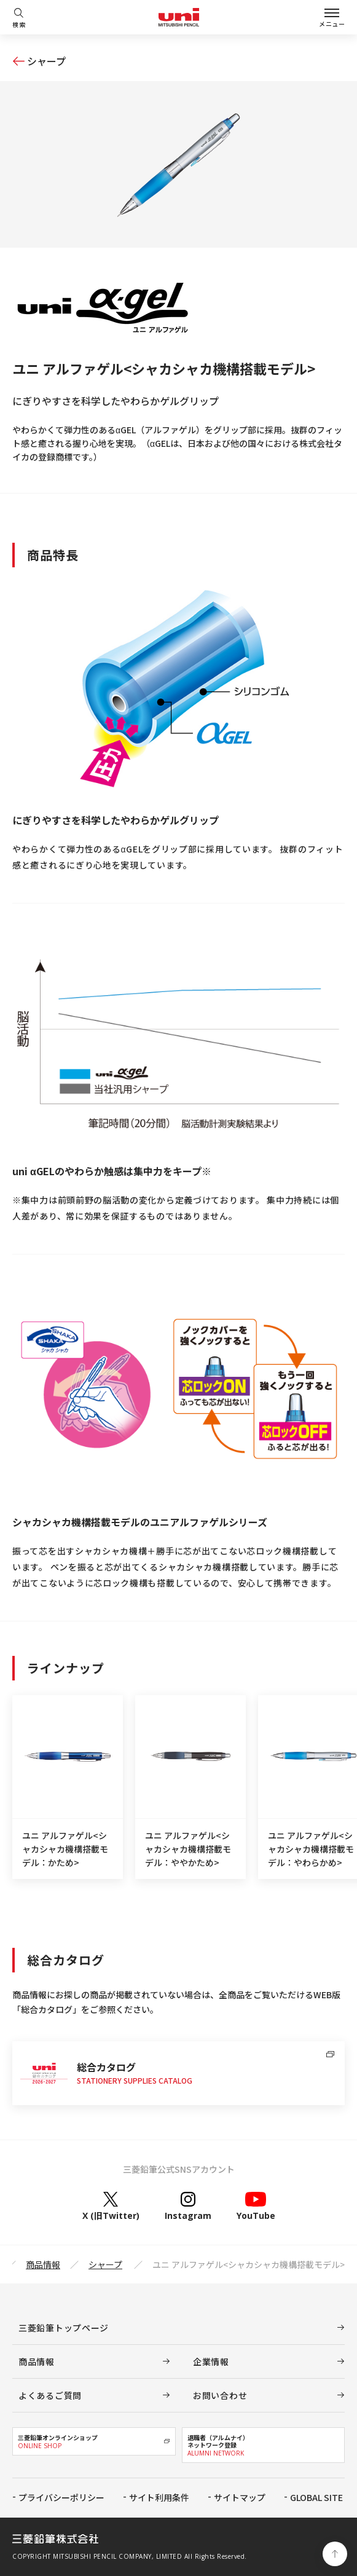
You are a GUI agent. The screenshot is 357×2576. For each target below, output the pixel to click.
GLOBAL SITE (316, 2497)
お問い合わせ (220, 2395)
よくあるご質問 (50, 2395)
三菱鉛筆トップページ (63, 2328)
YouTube (256, 2206)
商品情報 (43, 2264)
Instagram (188, 2206)
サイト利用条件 (159, 2497)
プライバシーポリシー (61, 2497)
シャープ (46, 61)
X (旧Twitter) (110, 2206)
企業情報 (211, 2361)
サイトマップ (239, 2497)
